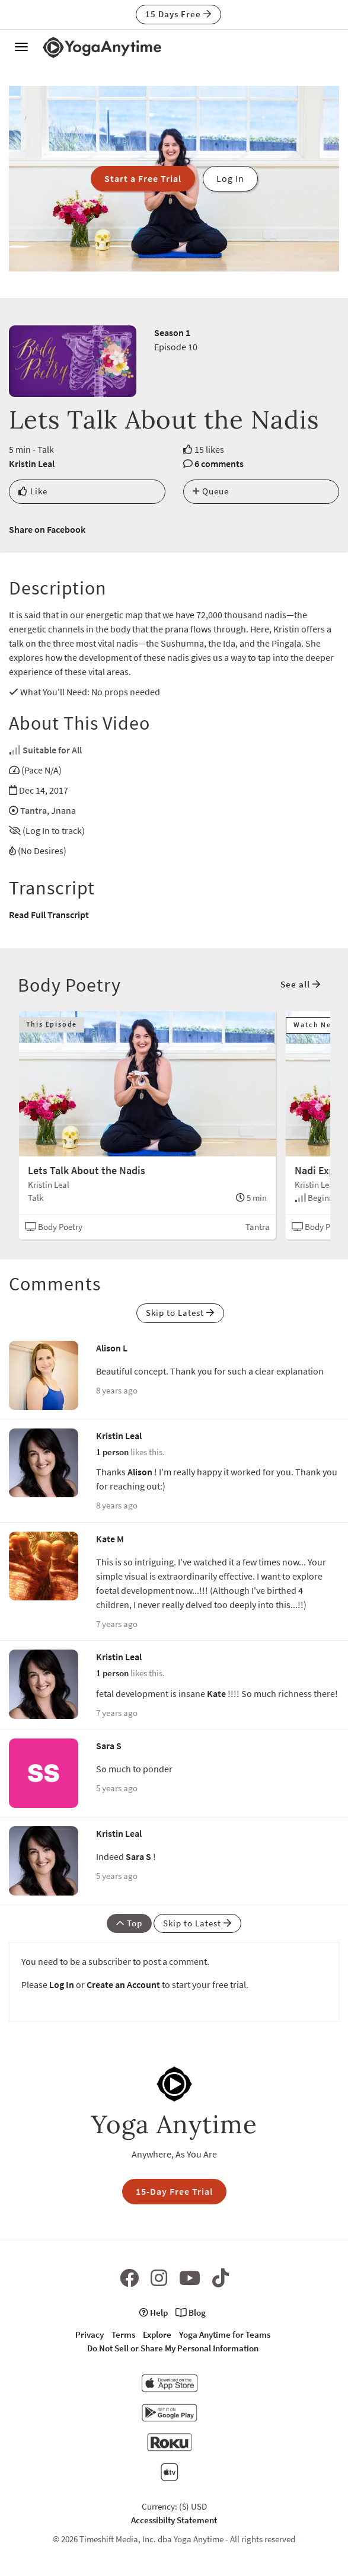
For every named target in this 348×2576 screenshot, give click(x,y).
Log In (61, 1984)
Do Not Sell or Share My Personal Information (172, 2348)
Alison (139, 1472)
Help (153, 2312)
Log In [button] (230, 178)
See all (300, 984)
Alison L (111, 1348)
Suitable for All (52, 750)
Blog (190, 2312)
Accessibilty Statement (174, 2520)
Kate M (110, 1539)
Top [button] (129, 1923)
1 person (112, 1452)
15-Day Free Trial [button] (174, 2191)
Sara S (109, 1746)
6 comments (219, 463)
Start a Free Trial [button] (142, 178)
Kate (216, 1693)
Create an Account (123, 1984)
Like (32, 491)
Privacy (89, 2334)
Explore (157, 2334)
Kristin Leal (32, 463)
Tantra (33, 810)
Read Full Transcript (49, 915)
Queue (211, 491)
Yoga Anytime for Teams (224, 2334)
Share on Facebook (47, 529)
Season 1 (172, 332)
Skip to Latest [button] (180, 1312)
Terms (123, 2334)
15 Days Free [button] (178, 14)
